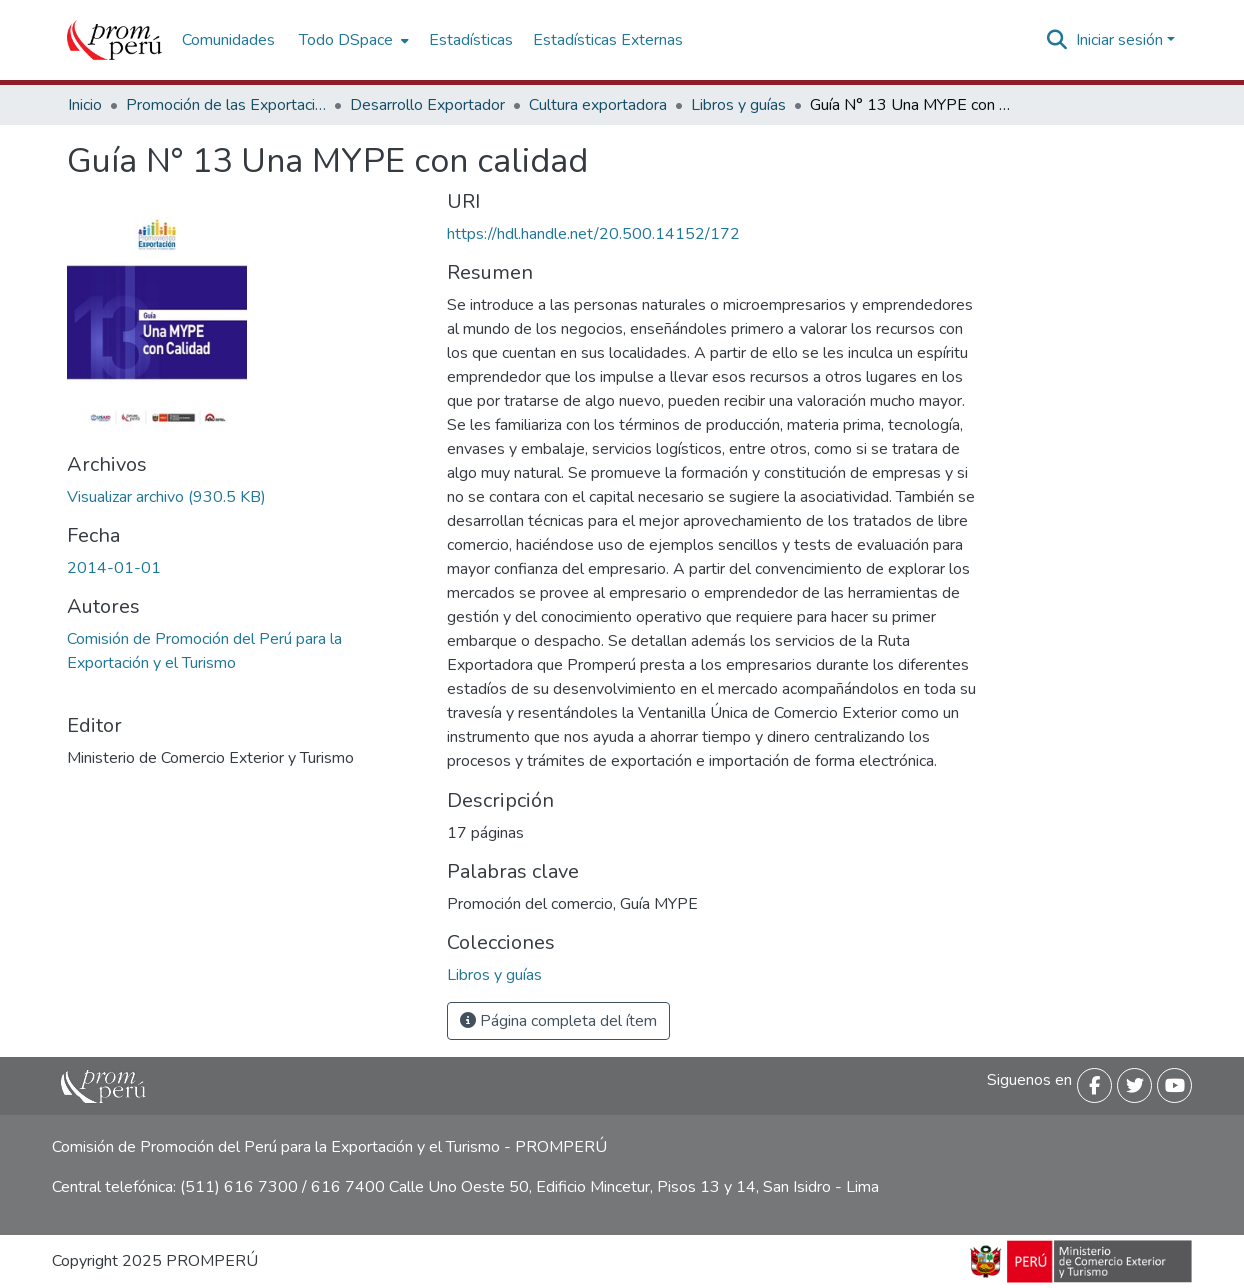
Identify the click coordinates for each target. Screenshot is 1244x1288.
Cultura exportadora (598, 105)
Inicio (85, 105)
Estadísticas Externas (608, 40)
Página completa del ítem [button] (558, 1021)
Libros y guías (738, 105)
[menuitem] (352, 40)
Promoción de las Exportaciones (226, 105)
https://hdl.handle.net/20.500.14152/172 (593, 234)
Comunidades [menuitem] (228, 40)
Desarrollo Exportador (427, 105)
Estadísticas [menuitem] (471, 40)
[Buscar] (1057, 40)
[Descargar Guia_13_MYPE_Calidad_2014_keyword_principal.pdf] (166, 497)
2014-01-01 (114, 568)
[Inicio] (114, 40)
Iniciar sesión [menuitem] (1119, 40)
